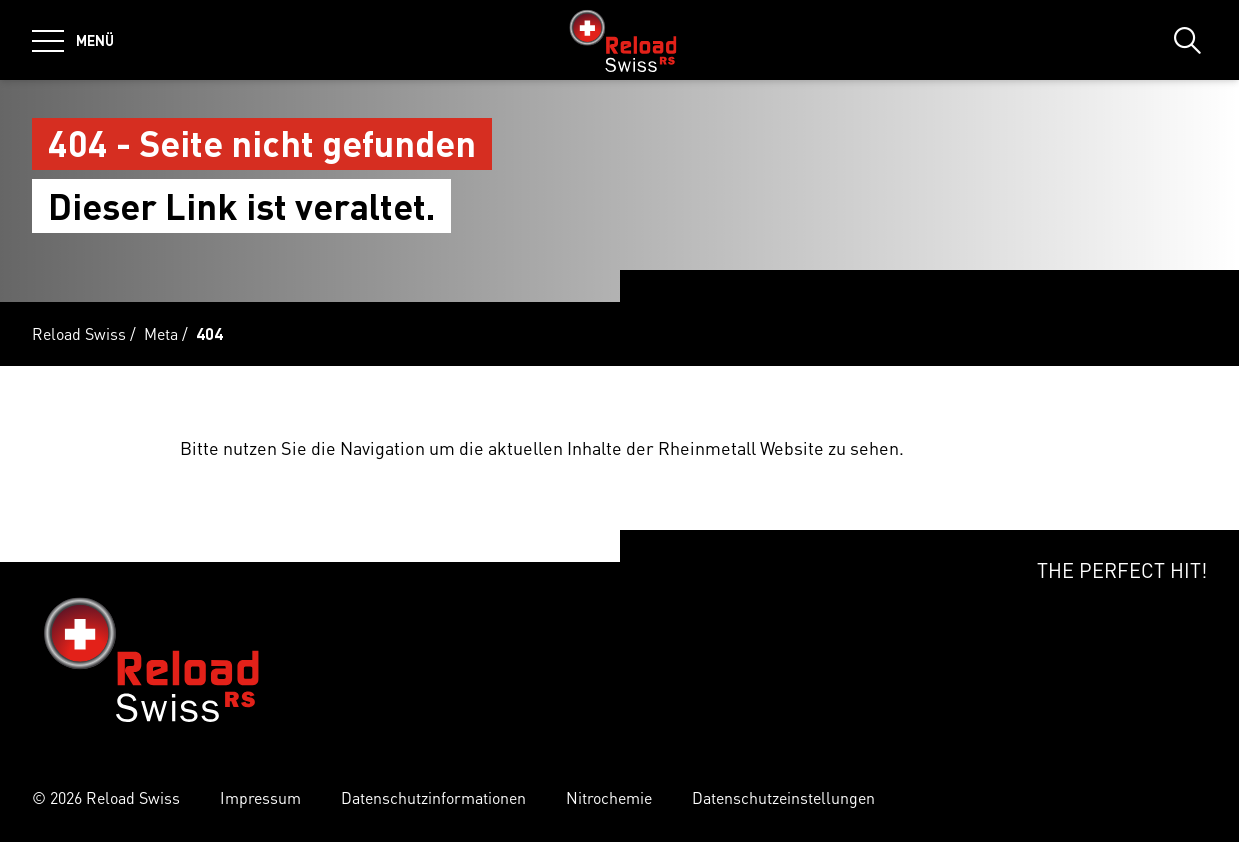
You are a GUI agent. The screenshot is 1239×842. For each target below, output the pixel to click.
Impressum (260, 797)
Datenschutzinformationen (433, 797)
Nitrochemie (609, 797)
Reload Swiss (79, 333)
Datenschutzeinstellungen (783, 797)
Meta (161, 333)
